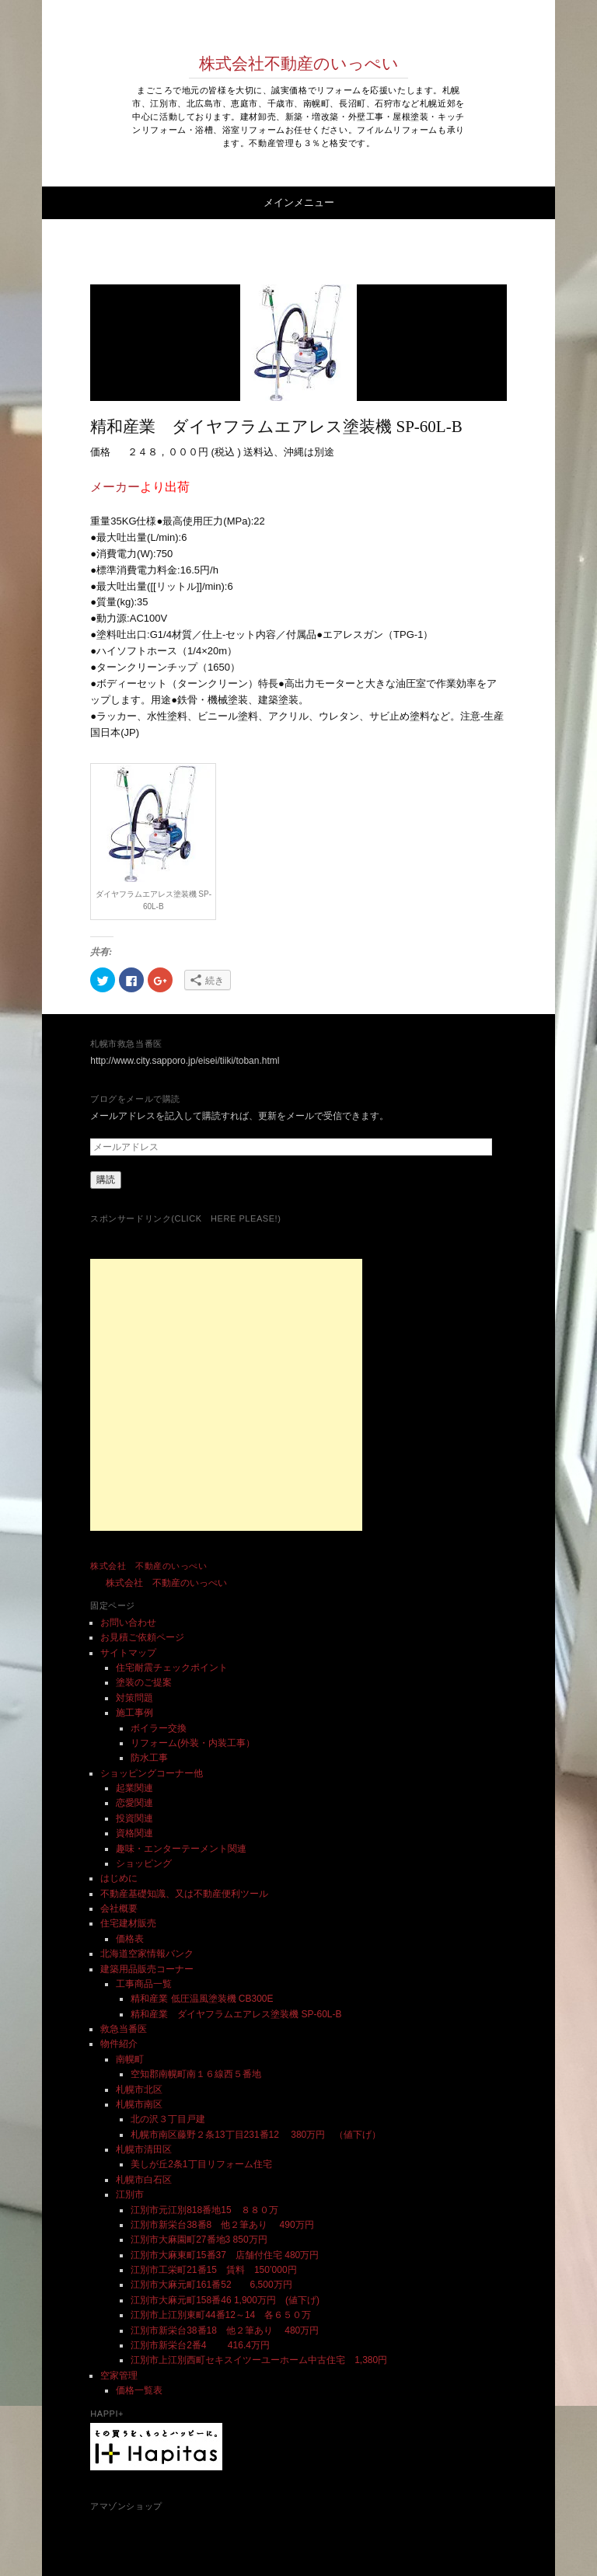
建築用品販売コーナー (147, 1969)
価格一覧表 (139, 2390)
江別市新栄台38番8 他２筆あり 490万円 (227, 2224)
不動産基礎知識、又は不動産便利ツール (184, 1893)
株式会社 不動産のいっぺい (148, 1565)
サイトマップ (128, 1652)
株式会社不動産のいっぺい (299, 63)
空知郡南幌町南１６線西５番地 (196, 2074)
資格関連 (134, 1833)
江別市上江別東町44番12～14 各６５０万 (221, 2314)
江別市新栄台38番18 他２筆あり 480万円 (225, 2330)
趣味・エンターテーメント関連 (181, 1848)
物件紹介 (119, 2043)
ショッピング (144, 1863)
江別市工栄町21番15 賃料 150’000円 (213, 2269)
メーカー (115, 486)
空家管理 (119, 2375)
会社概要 (119, 1908)
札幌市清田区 (144, 2149)
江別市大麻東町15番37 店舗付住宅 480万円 (225, 2255)
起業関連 (134, 1788)
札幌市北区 (139, 2089)
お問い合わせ (128, 1622)
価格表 (130, 1938)
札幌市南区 (139, 2104)
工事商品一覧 (144, 1983)
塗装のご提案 (144, 1682)
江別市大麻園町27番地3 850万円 (199, 2239)
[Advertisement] (226, 1395)
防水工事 (149, 1757)
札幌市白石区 (144, 2179)
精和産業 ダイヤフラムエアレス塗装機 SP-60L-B (236, 2014)
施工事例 (134, 1712)
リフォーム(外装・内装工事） (193, 1743)
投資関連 (134, 1818)
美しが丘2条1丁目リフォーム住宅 (201, 2164)
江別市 (130, 2194)
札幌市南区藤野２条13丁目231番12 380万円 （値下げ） (256, 2134)
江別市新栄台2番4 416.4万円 (200, 2345)
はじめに (119, 1878)
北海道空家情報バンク (147, 1953)
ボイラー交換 (159, 1728)
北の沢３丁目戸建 (168, 2119)
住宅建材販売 (128, 1923)
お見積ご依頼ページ (142, 1637)
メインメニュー (299, 202)
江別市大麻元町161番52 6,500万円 (211, 2284)
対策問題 (134, 1697)
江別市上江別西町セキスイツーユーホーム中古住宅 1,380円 (259, 2360)
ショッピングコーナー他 (151, 1773)
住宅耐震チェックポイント (172, 1667)
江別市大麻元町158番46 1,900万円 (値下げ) (225, 2300)
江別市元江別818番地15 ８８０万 (204, 2210)
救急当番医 (123, 2029)
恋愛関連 (134, 1802)
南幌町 (130, 2059)
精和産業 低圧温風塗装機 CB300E (202, 1998)
